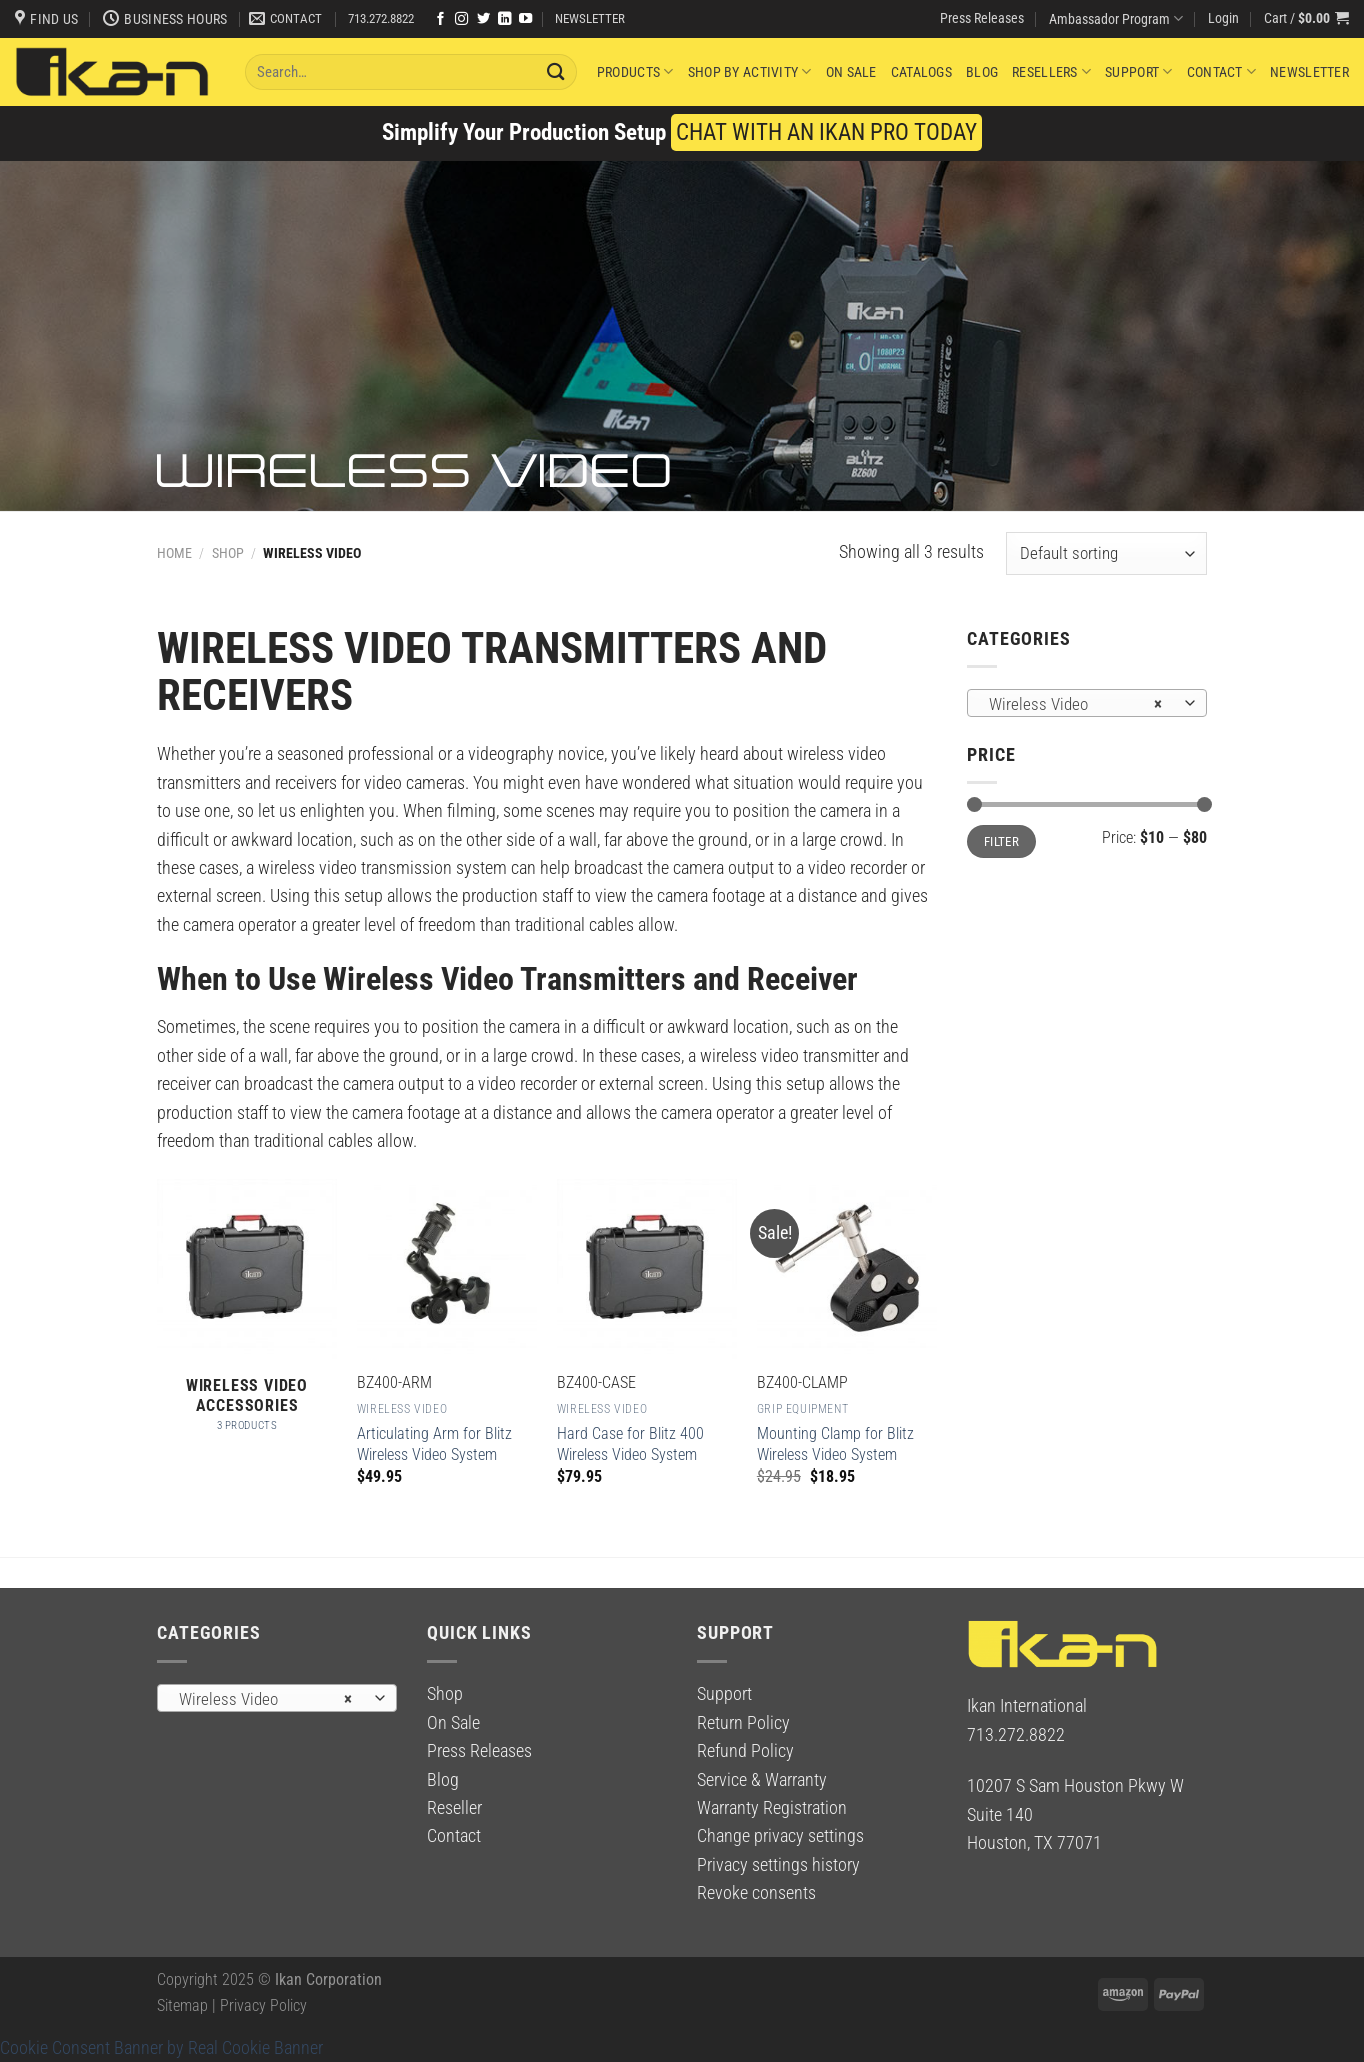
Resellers (1051, 71)
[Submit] (556, 71)
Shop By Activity (750, 71)
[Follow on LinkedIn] (504, 19)
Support (1138, 71)
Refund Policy (745, 1751)
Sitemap (182, 2005)
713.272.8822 (381, 18)
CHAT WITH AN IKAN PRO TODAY (826, 132)
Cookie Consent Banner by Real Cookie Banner (161, 2048)
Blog (982, 72)
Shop (228, 553)
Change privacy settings (780, 1836)
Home (174, 553)
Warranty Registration (772, 1808)
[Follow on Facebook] (440, 19)
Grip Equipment (802, 1409)
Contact (1221, 71)
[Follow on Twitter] (483, 19)
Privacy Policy (263, 2005)
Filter (1001, 841)
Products (635, 71)
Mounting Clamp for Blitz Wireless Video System (835, 1444)
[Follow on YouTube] (525, 19)
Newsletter (1309, 72)
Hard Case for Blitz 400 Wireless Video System (630, 1444)
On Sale (851, 72)
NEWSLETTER (590, 18)
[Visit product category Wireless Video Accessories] (247, 1316)
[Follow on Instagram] (461, 19)
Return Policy (743, 1723)
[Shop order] (1106, 553)
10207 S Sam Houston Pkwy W (1075, 1786)
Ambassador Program (1116, 18)
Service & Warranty (762, 1780)
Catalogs (921, 72)
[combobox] (1087, 703)
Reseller (454, 1808)
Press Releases (982, 18)
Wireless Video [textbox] (1075, 704)
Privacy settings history (778, 1865)
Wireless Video (402, 1409)
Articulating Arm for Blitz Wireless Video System (434, 1444)
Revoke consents (756, 1893)
